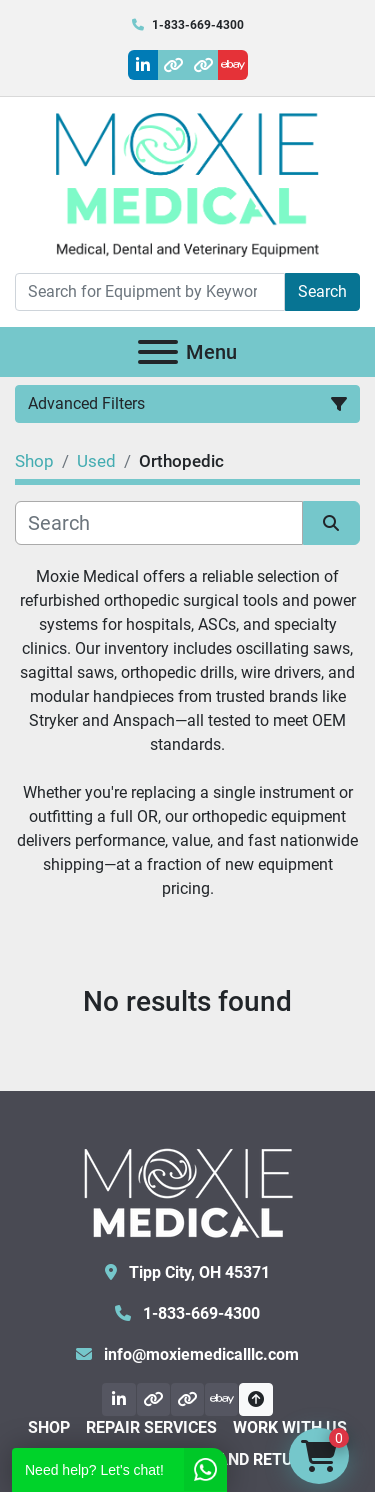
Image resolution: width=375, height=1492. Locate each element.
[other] (173, 65)
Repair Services (151, 1427)
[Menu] (158, 352)
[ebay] (233, 65)
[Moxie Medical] (188, 1190)
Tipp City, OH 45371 (197, 1272)
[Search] (150, 292)
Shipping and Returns (232, 1459)
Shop (49, 1427)
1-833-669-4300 (198, 25)
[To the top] (255, 1399)
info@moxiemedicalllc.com (199, 1354)
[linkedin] (143, 65)
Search (322, 291)
